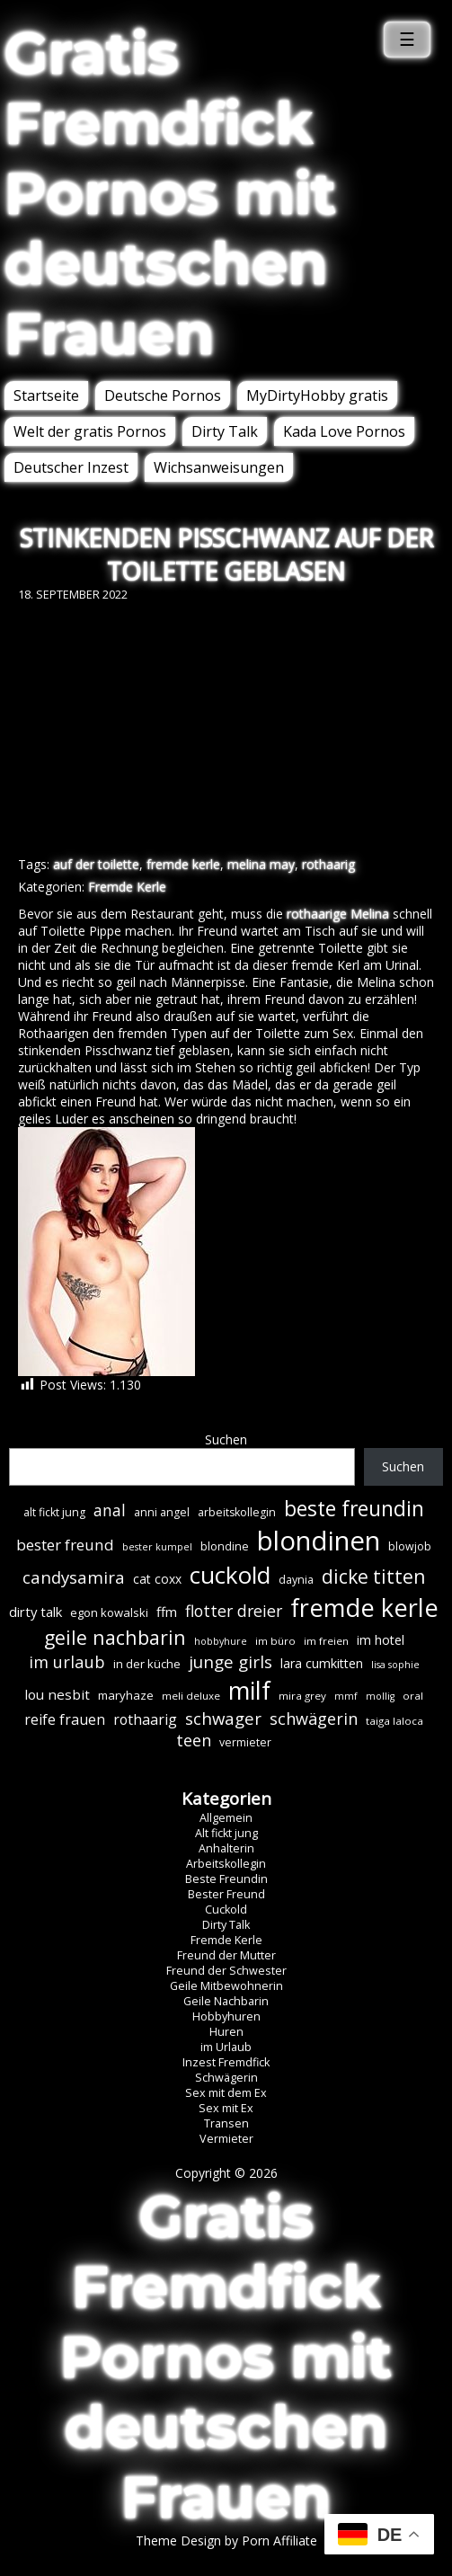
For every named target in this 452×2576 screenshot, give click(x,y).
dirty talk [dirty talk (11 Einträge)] (35, 1612)
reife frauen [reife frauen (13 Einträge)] (64, 1719)
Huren (226, 2031)
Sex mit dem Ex (226, 2093)
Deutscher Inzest (71, 467)
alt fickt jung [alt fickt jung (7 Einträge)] (54, 1512)
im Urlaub (226, 2047)
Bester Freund (226, 1894)
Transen (226, 2123)
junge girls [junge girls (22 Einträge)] (230, 1662)
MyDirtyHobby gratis (317, 395)
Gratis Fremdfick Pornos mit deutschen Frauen (170, 193)
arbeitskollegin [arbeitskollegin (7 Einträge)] (237, 1512)
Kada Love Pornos (344, 431)
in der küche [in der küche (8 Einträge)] (147, 1664)
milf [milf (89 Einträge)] (249, 1690)
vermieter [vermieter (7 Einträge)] (245, 1742)
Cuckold (226, 1909)
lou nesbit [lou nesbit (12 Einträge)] (57, 1694)
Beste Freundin (226, 1879)
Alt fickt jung (226, 1833)
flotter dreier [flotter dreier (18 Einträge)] (233, 1610)
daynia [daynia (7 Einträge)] (296, 1579)
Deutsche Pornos (162, 395)
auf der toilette (96, 864)
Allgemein (226, 1817)
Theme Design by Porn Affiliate (226, 2540)
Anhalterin (226, 1848)
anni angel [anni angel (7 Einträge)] (162, 1512)
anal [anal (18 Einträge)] (109, 1510)
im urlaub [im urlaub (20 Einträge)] (67, 1661)
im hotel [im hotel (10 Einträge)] (380, 1639)
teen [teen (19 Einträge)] (193, 1740)
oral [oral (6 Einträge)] (413, 1695)
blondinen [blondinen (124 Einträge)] (318, 1541)
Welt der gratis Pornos (89, 431)
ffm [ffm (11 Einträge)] (166, 1612)
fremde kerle (183, 864)
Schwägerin (226, 2077)
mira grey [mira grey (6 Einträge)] (302, 1695)
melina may (261, 864)
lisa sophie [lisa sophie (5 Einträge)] (395, 1664)
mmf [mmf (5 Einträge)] (346, 1696)
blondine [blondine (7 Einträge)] (224, 1546)
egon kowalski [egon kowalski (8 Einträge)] (109, 1612)
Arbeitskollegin (226, 1863)
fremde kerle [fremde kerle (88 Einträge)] (364, 1607)
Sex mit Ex (226, 2108)
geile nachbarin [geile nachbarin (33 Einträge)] (115, 1637)
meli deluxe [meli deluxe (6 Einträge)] (191, 1695)
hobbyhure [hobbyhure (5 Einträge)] (220, 1641)
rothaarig (328, 864)
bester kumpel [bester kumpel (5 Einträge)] (157, 1547)
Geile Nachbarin (226, 2001)
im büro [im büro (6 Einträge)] (275, 1641)
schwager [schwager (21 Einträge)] (223, 1718)
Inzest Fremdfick (226, 2062)
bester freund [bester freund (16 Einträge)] (65, 1544)
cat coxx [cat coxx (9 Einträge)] (157, 1578)
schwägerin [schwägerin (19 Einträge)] (314, 1718)
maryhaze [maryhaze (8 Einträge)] (126, 1695)
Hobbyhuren (226, 2016)
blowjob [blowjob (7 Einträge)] (409, 1546)
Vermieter (226, 2138)
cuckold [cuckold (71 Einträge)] (230, 1575)
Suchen (226, 1439)
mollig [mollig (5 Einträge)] (380, 1696)
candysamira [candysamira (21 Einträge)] (73, 1577)
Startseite (46, 395)
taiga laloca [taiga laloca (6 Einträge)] (394, 1721)
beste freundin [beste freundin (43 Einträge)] (354, 1509)
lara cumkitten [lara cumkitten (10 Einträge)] (321, 1663)
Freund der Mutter (226, 1955)
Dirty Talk (224, 431)
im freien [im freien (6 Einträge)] (326, 1641)
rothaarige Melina (338, 913)
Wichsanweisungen (219, 467)
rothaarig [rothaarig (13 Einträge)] (145, 1719)
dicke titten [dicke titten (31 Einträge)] (373, 1576)
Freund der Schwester (226, 1970)
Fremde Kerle (127, 886)
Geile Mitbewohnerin (226, 1986)
